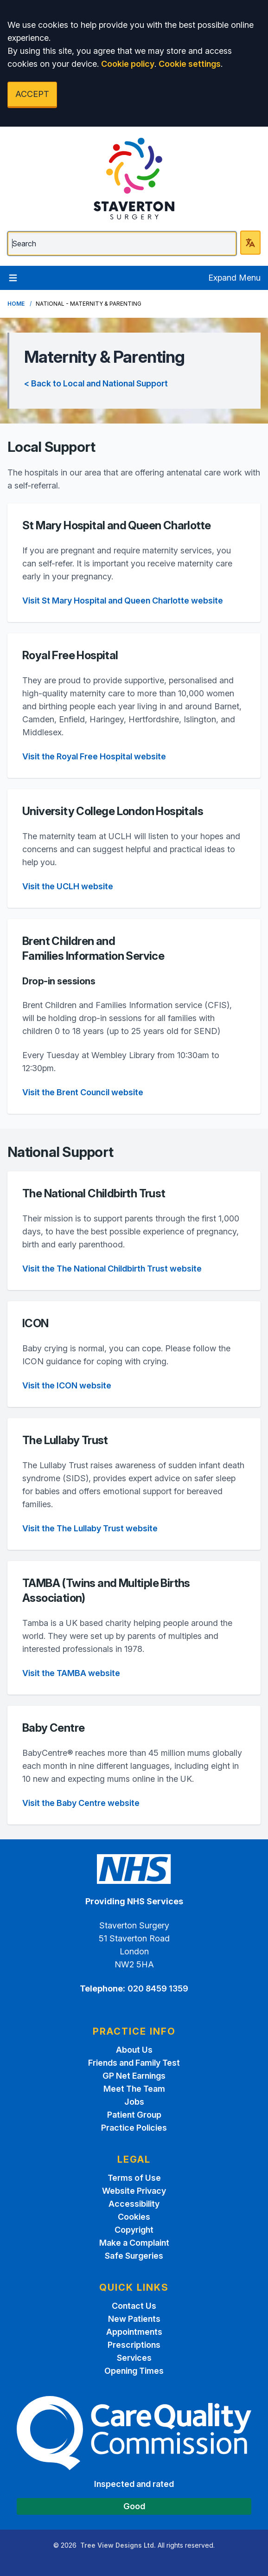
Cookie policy (127, 64)
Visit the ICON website (66, 1385)
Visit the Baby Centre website (81, 1803)
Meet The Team (134, 2089)
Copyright (134, 2230)
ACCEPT (32, 94)
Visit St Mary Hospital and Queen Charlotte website (122, 600)
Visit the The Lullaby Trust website (90, 1528)
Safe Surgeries (134, 2256)
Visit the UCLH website (67, 886)
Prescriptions (134, 2345)
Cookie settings (190, 64)
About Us (134, 2050)
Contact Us (134, 2306)
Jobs (134, 2102)
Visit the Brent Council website (82, 1092)
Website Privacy (134, 2191)
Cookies (134, 2217)
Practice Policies (134, 2128)
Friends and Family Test (134, 2063)
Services (134, 2358)
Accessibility (134, 2204)
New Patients (134, 2319)
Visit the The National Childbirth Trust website (112, 1268)
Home (16, 303)
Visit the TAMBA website (71, 1673)
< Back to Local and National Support (96, 383)
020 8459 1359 (158, 1988)
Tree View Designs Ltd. (118, 2545)
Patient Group (134, 2115)
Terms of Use (134, 2178)
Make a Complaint (134, 2243)
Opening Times (134, 2371)
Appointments (134, 2332)
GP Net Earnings (134, 2076)
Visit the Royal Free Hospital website (94, 756)
